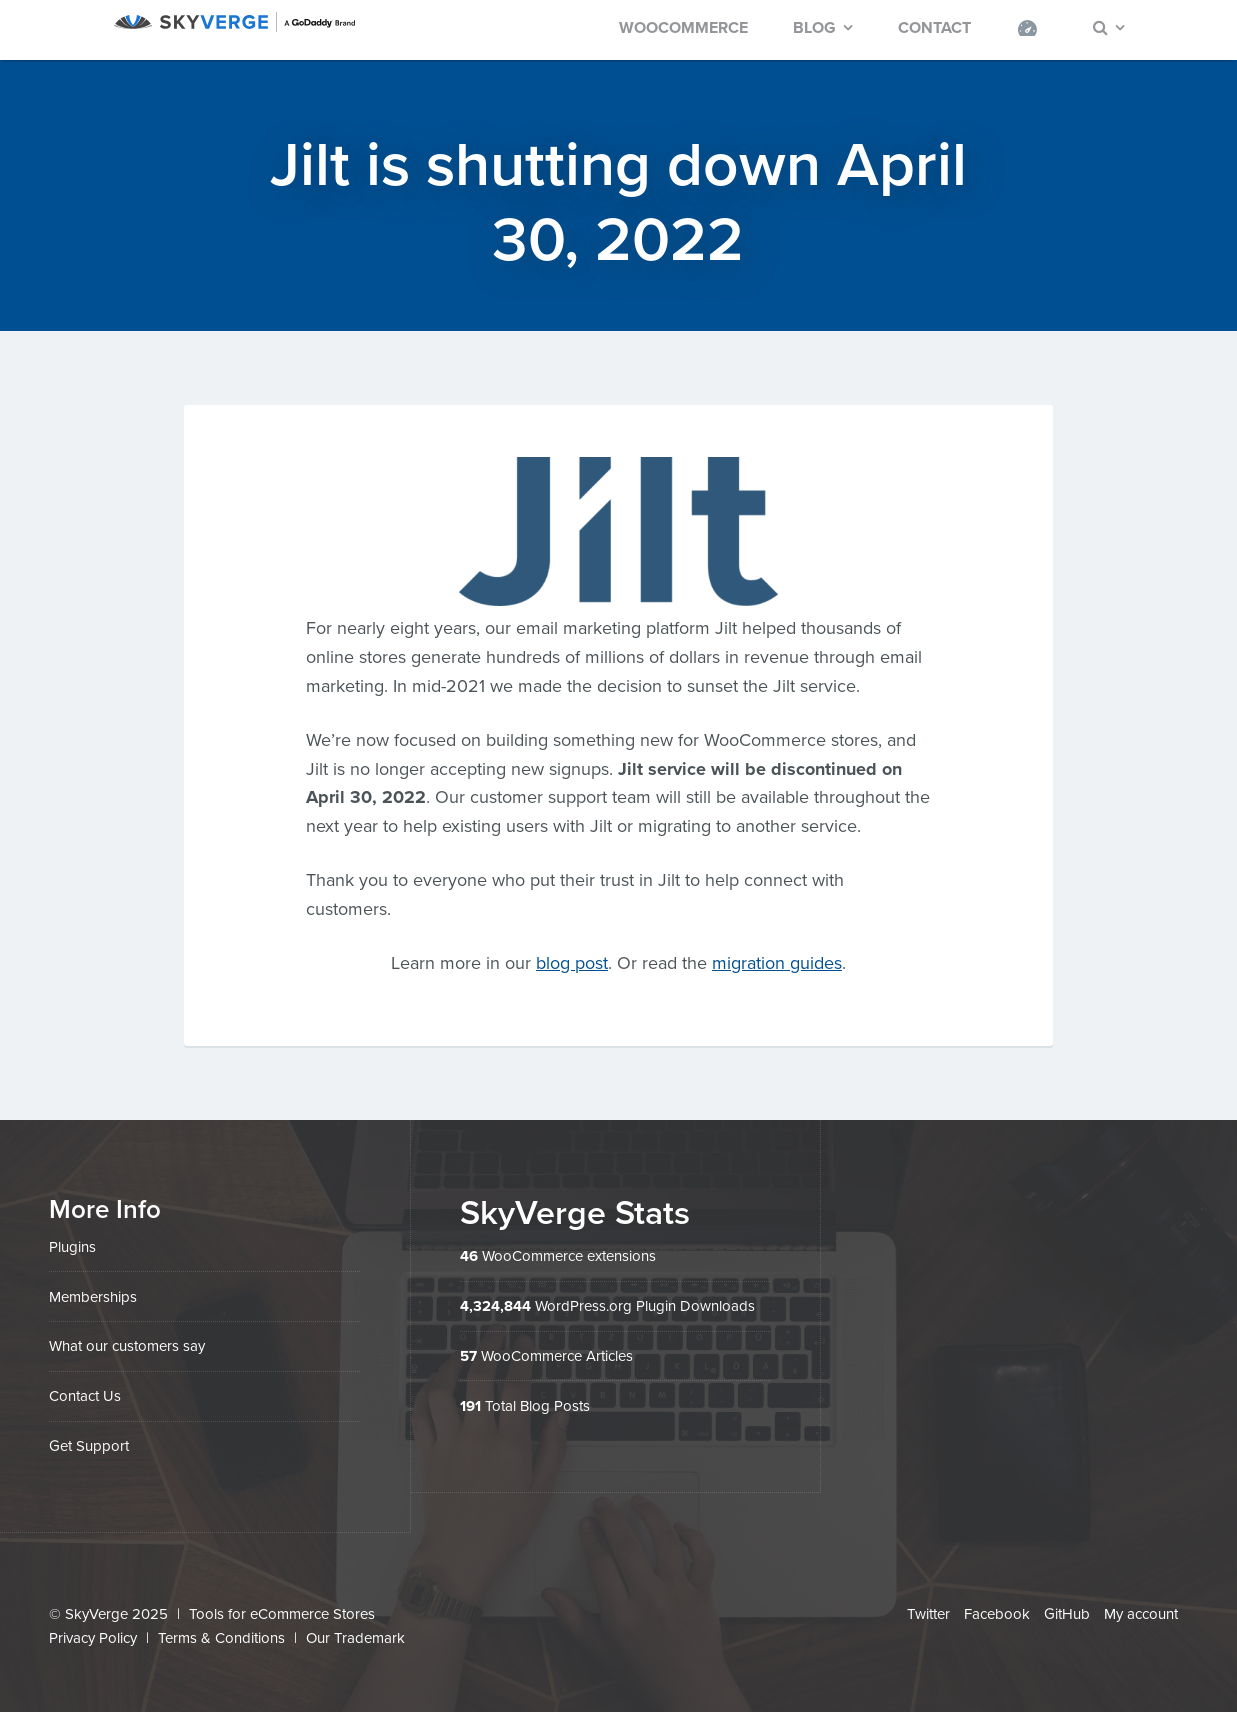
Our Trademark (355, 1638)
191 (470, 1406)
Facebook (997, 1614)
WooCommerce (683, 28)
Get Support (89, 1446)
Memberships (93, 1297)
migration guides (777, 963)
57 (468, 1356)
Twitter (928, 1614)
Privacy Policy (93, 1638)
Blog (814, 28)
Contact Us (85, 1396)
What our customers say (127, 1346)
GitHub (1067, 1614)
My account (1141, 1614)
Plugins (72, 1247)
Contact (934, 28)
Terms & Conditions (221, 1638)
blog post (572, 963)
